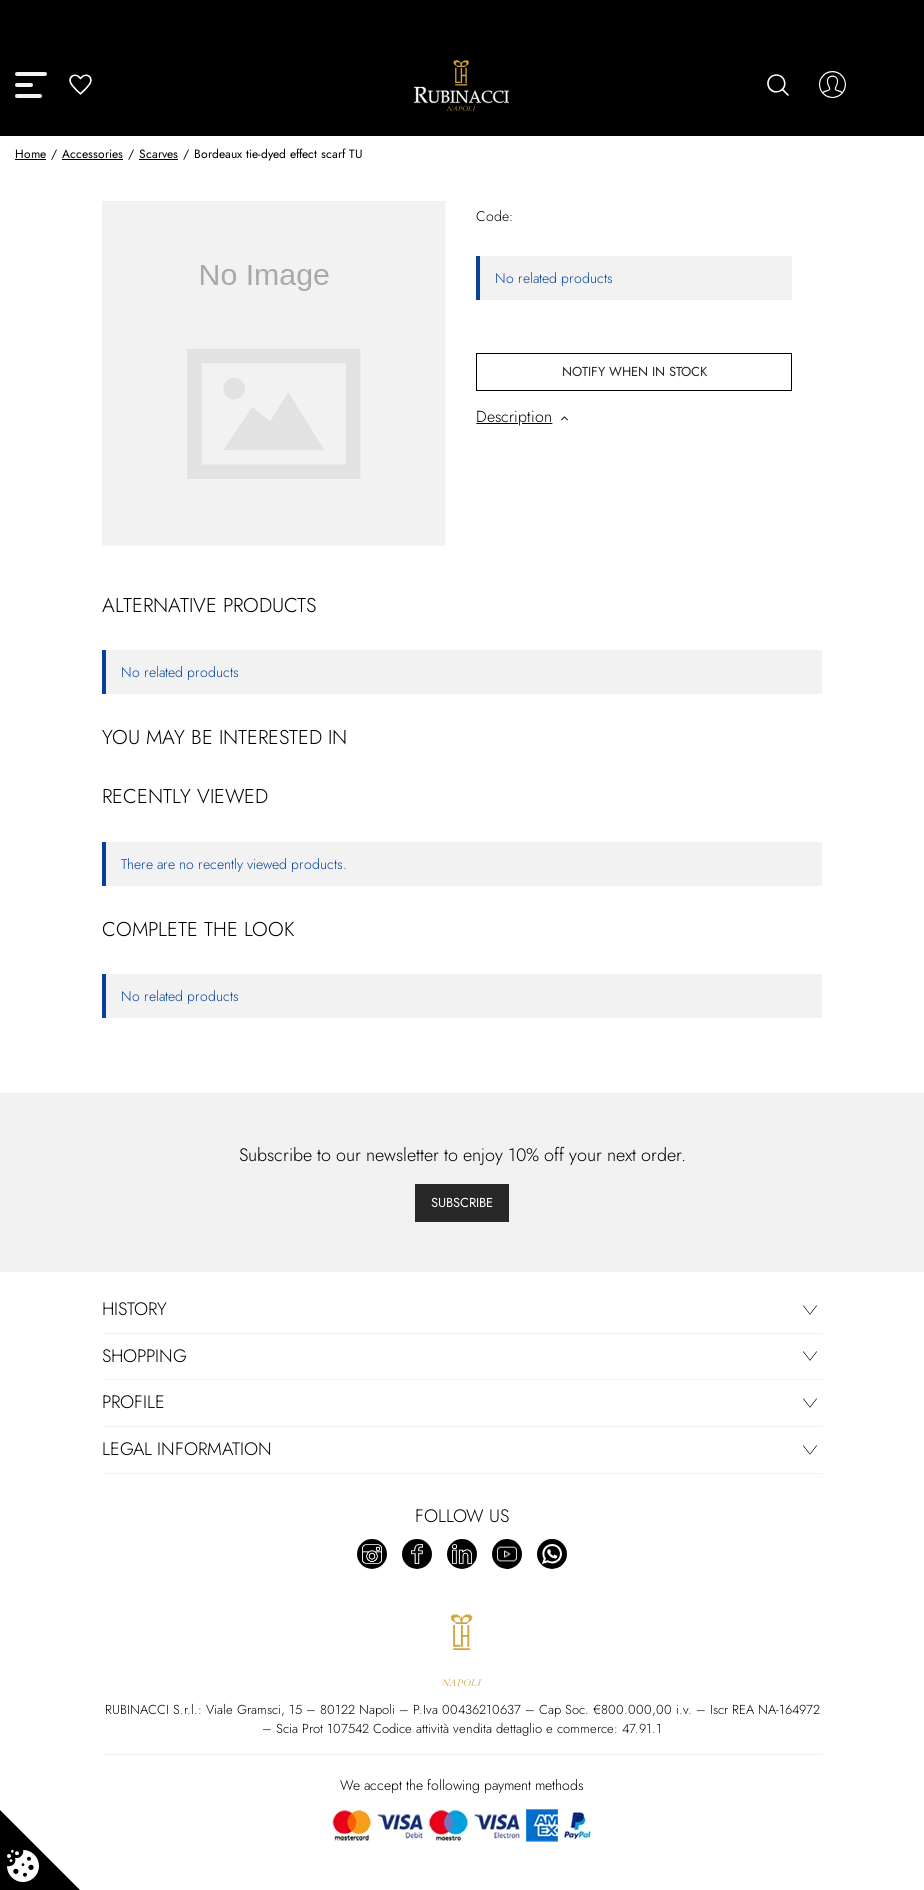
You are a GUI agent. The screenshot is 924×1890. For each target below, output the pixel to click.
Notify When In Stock (634, 371)
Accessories (92, 154)
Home (30, 154)
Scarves (158, 154)
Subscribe (462, 1202)
